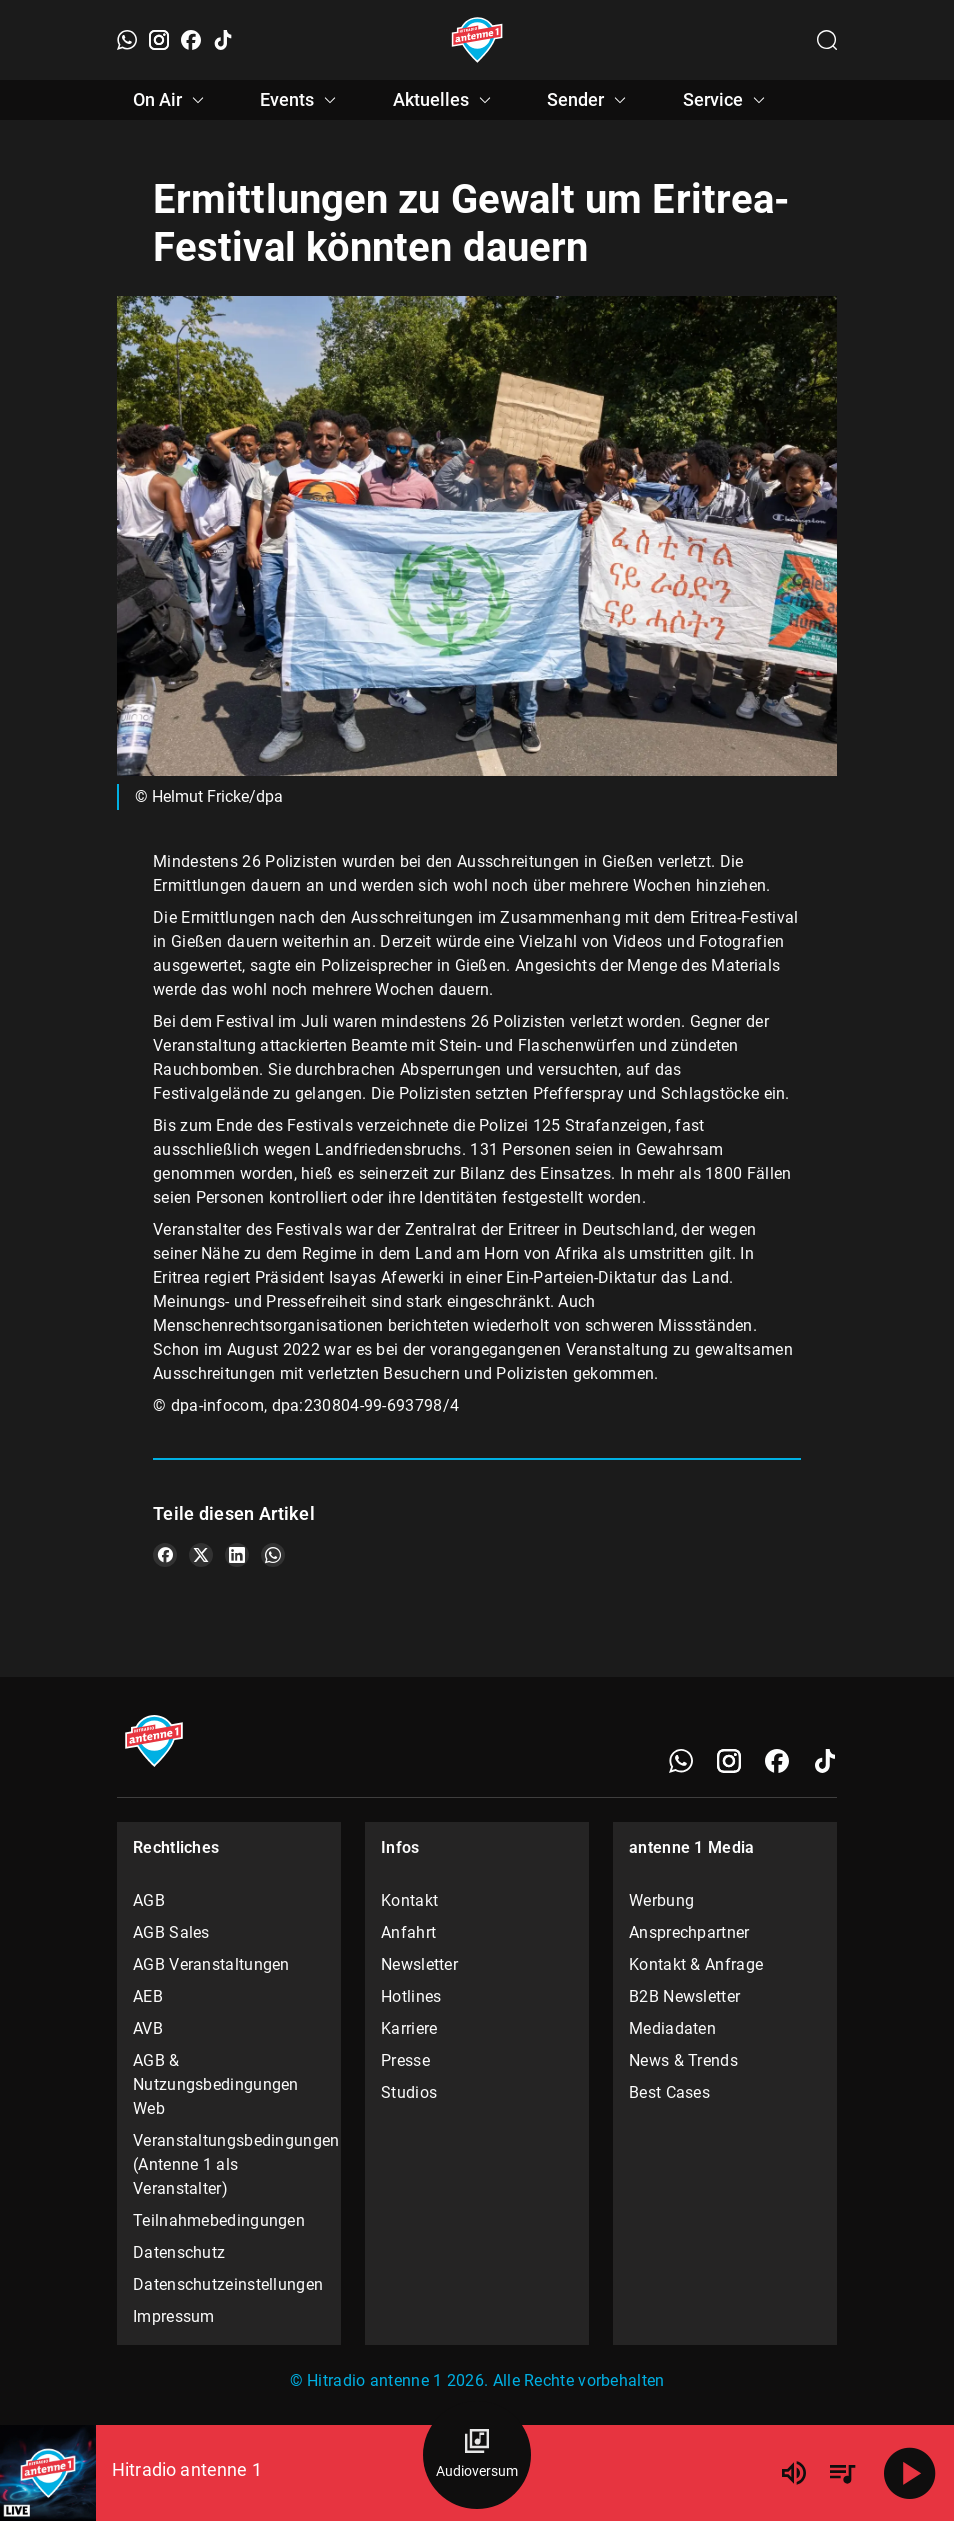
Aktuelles (445, 100)
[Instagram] (159, 40)
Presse (405, 2060)
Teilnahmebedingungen (219, 2220)
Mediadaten (672, 2028)
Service (727, 100)
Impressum (174, 2316)
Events (301, 100)
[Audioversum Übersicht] (477, 2455)
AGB (149, 1900)
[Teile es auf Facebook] (165, 1555)
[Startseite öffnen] (477, 40)
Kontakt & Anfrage (696, 1964)
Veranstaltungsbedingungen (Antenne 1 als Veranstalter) (229, 2164)
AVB (148, 2028)
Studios (409, 2092)
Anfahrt (408, 1932)
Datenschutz (179, 2252)
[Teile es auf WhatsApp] (273, 1555)
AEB (148, 1996)
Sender (589, 100)
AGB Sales (171, 1932)
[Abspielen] (910, 2473)
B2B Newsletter (684, 1996)
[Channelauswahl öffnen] (827, 40)
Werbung (661, 1900)
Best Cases (669, 2092)
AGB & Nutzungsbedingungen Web (216, 2084)
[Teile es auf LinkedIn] (237, 1555)
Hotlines (411, 1996)
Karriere (409, 2028)
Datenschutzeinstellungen (228, 2284)
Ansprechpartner (689, 1932)
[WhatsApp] (127, 40)
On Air (171, 100)
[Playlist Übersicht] (842, 2473)
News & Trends (683, 2060)
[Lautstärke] (794, 2473)
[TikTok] (223, 40)
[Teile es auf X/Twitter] (201, 1555)
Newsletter (419, 1964)
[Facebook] (191, 40)
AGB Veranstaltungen (211, 1964)
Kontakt (409, 1900)
